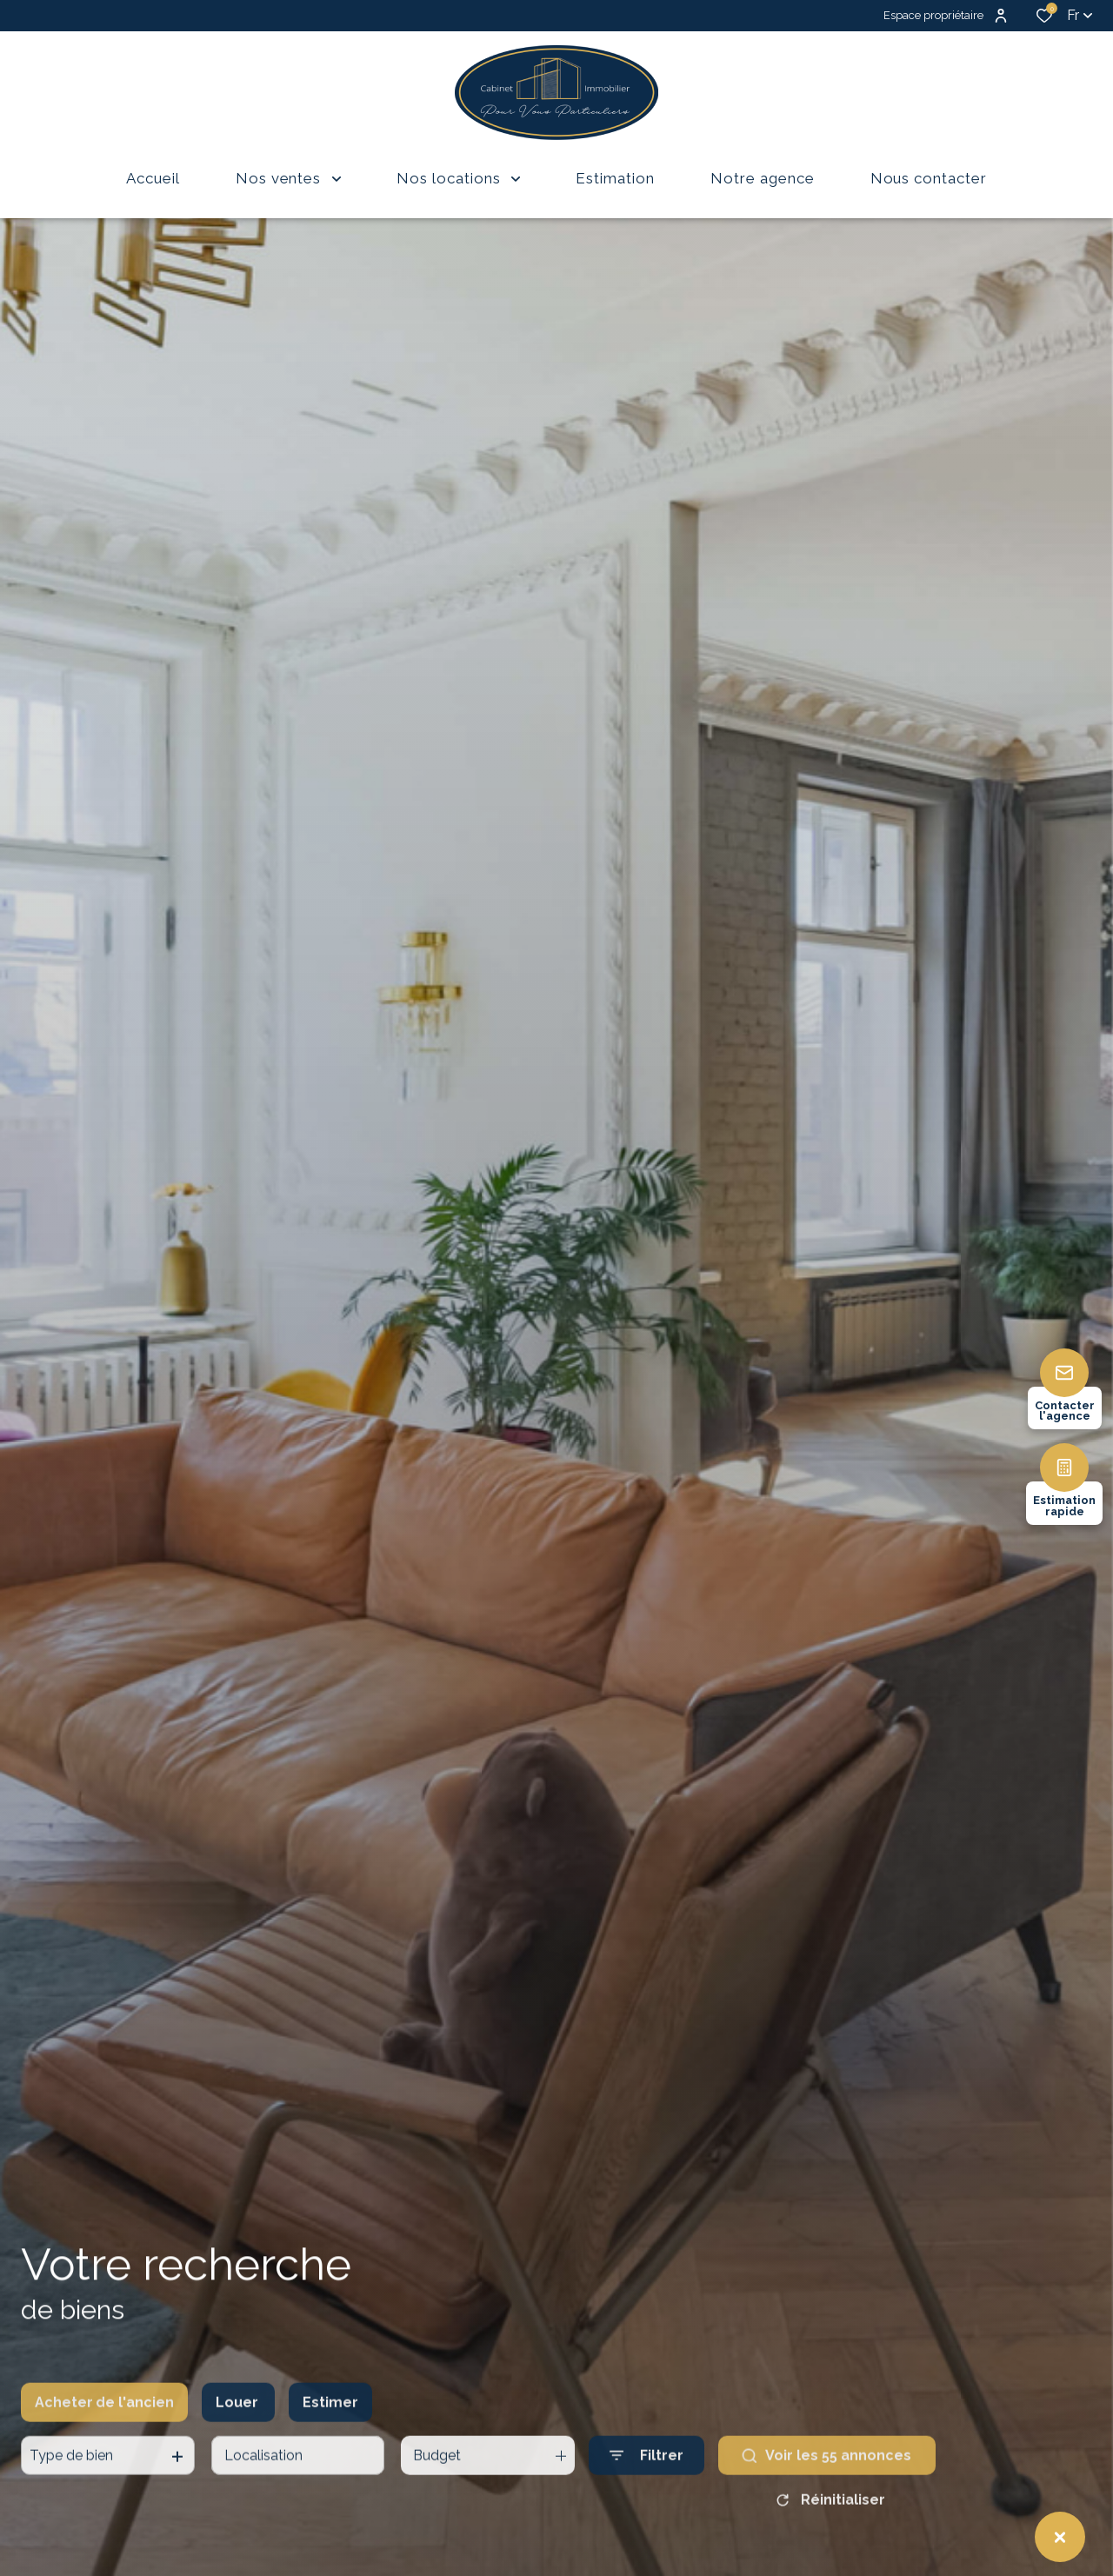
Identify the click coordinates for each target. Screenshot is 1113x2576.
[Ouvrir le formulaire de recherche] (646, 2487)
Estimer (330, 2434)
